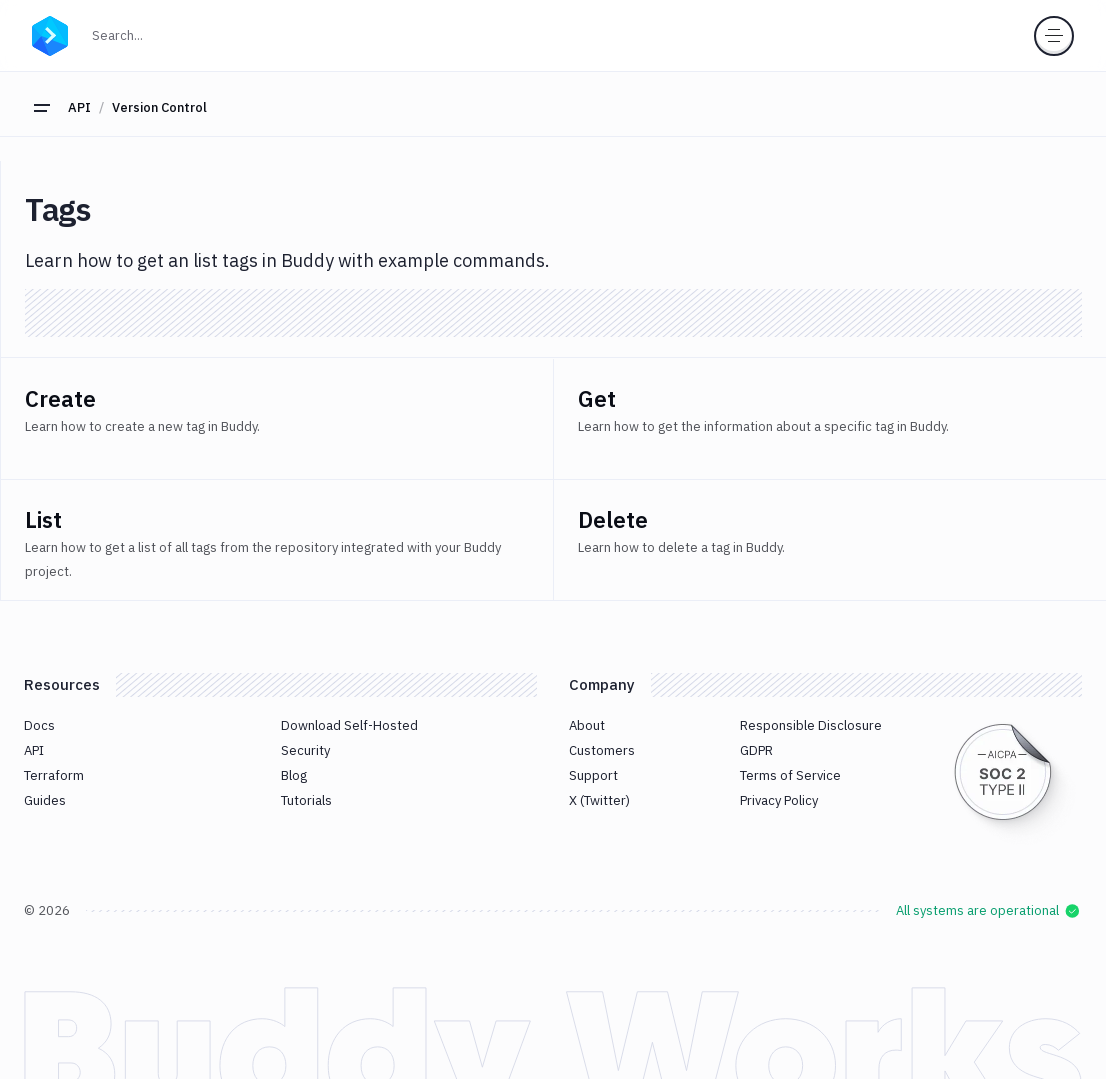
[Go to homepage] (50, 33)
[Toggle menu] (1054, 36)
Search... (161, 33)
